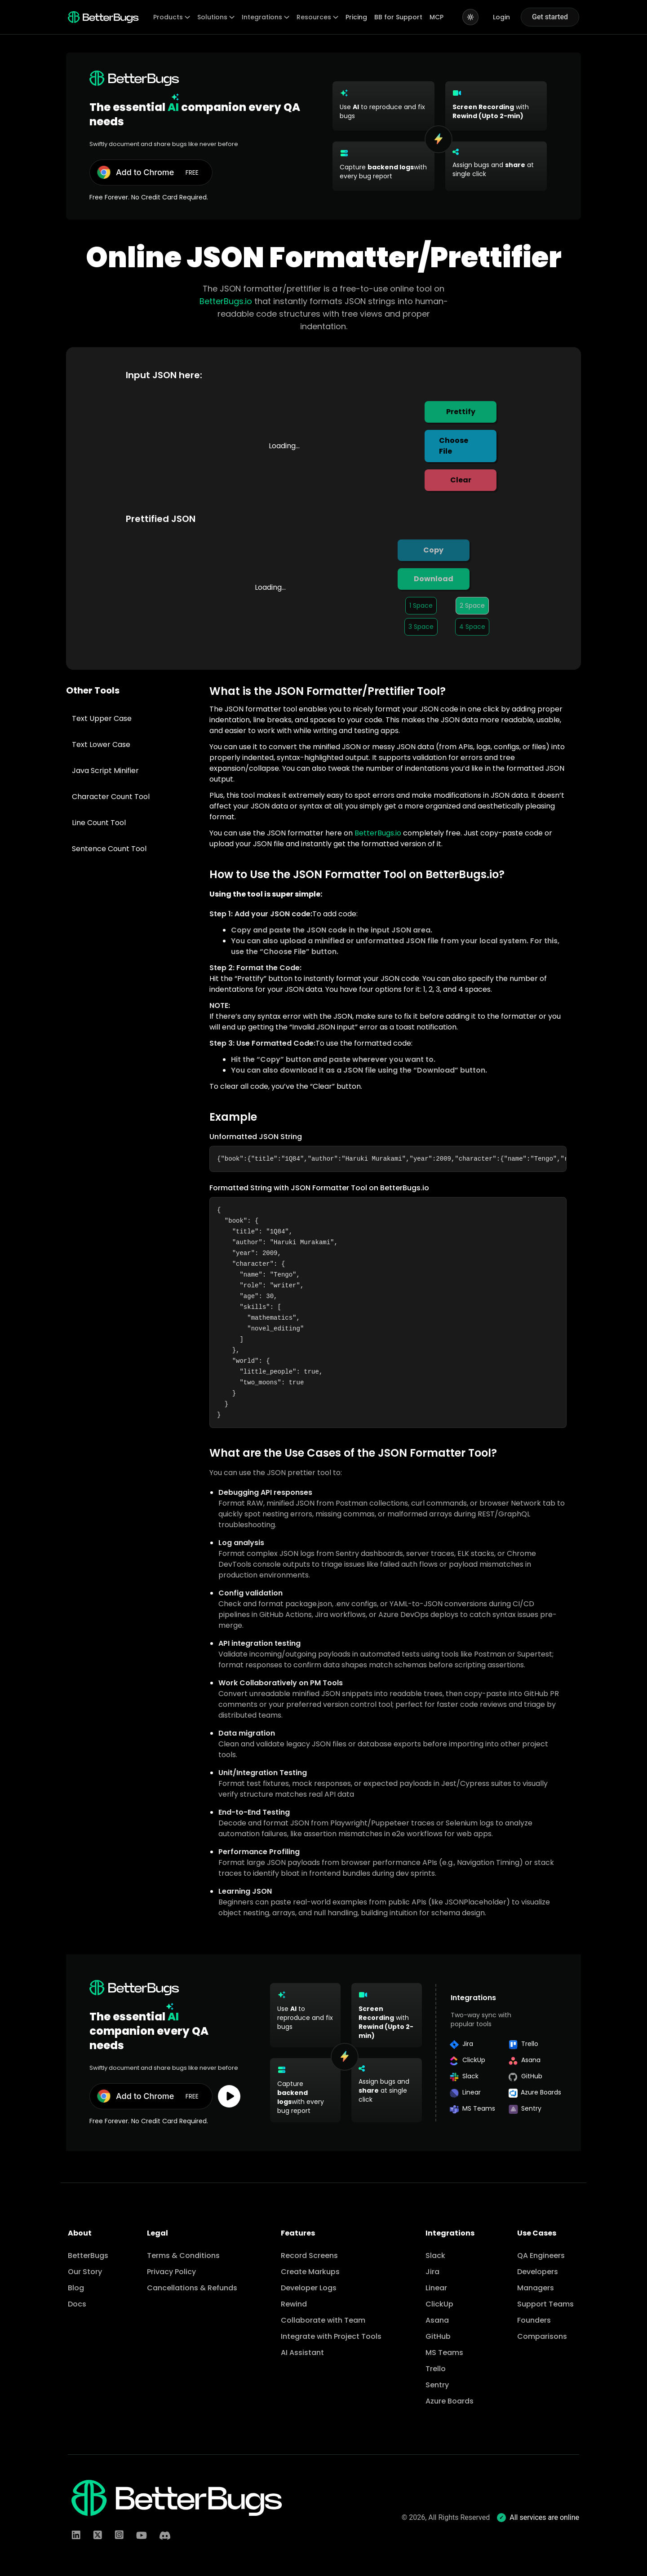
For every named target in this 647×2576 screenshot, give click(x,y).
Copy (433, 550)
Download (433, 579)
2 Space (472, 605)
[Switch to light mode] (470, 17)
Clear (460, 480)
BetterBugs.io (225, 301)
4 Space (472, 626)
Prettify (460, 412)
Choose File (453, 445)
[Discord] (165, 2536)
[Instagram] (119, 2536)
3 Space (421, 626)
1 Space (421, 605)
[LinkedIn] (76, 2536)
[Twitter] (97, 2536)
